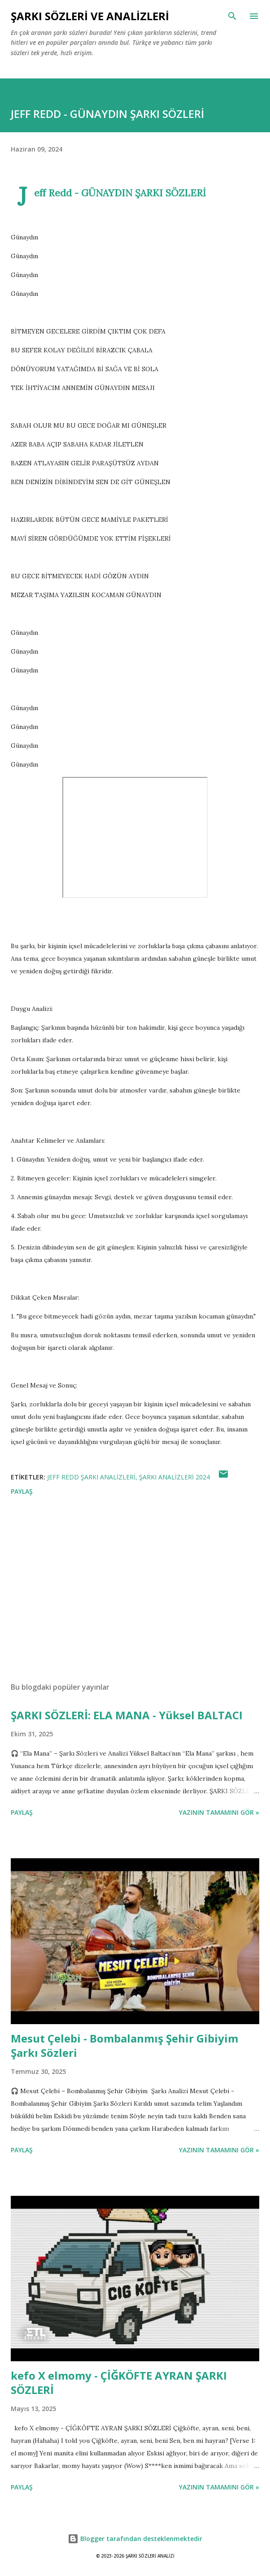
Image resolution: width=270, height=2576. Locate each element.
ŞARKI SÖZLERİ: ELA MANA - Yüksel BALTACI (127, 1715)
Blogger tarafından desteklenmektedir (135, 2538)
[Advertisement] (135, 1590)
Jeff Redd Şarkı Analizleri (91, 1477)
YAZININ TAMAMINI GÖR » (219, 1812)
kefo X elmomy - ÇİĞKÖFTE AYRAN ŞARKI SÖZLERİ (119, 2382)
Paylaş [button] (22, 1491)
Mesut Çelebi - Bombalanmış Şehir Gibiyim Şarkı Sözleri (124, 2045)
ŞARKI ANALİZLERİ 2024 (174, 1477)
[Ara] (232, 16)
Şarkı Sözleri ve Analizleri (90, 16)
